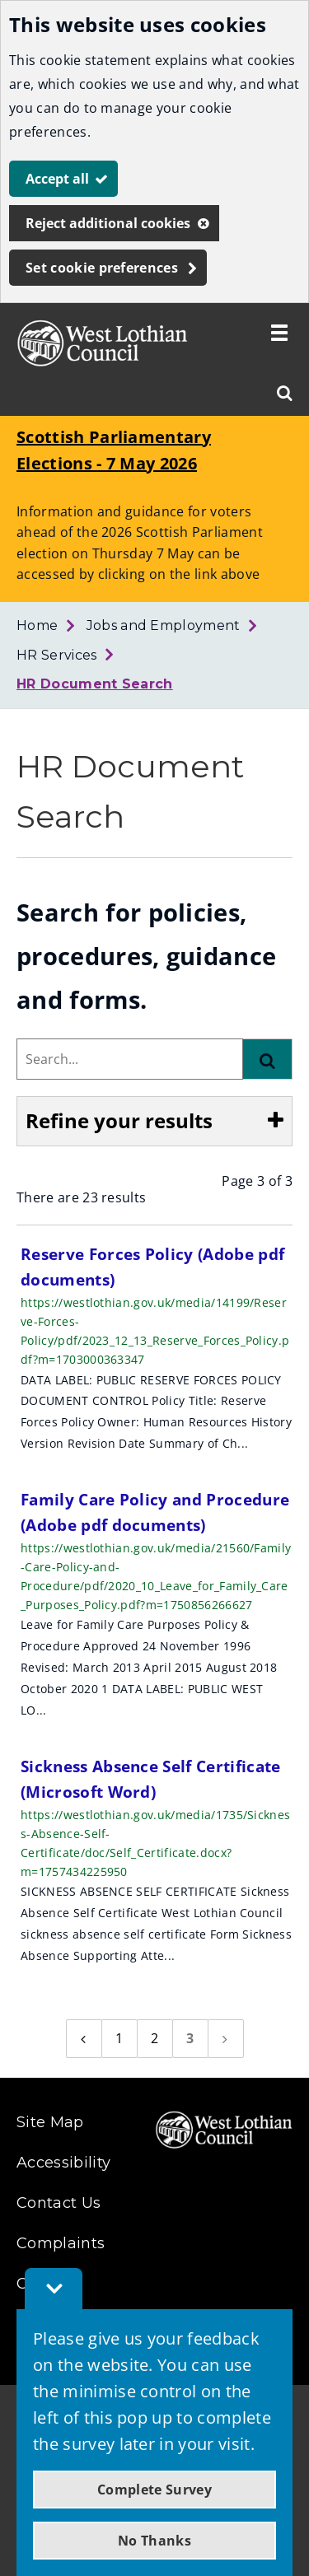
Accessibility (63, 2163)
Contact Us (58, 2203)
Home (37, 625)
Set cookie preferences (102, 268)
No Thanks (154, 2541)
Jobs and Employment (164, 625)
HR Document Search (94, 684)
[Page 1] (119, 2039)
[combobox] (129, 1059)
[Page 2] (155, 2039)
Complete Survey (154, 2489)
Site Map (50, 2122)
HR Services (56, 655)
